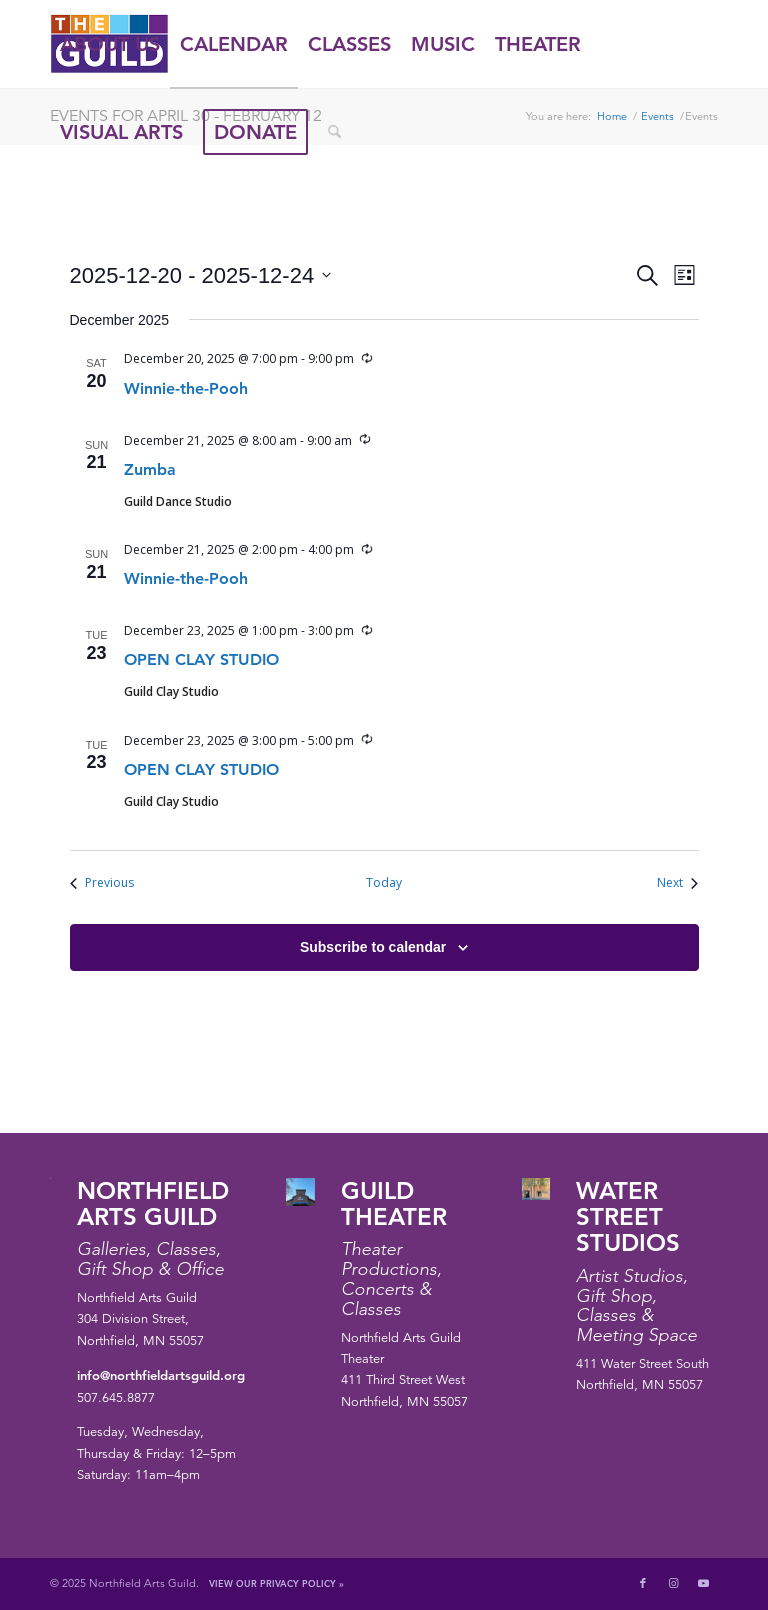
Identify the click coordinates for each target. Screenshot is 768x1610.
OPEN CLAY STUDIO (201, 659)
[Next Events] (677, 883)
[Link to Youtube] (703, 1583)
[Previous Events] (102, 883)
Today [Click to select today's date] (384, 883)
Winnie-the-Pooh (186, 388)
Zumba (150, 469)
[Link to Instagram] (673, 1583)
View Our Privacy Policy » (276, 1583)
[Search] (334, 132)
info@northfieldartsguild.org (161, 1375)
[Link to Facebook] (643, 1583)
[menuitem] (110, 44)
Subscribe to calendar (373, 947)
